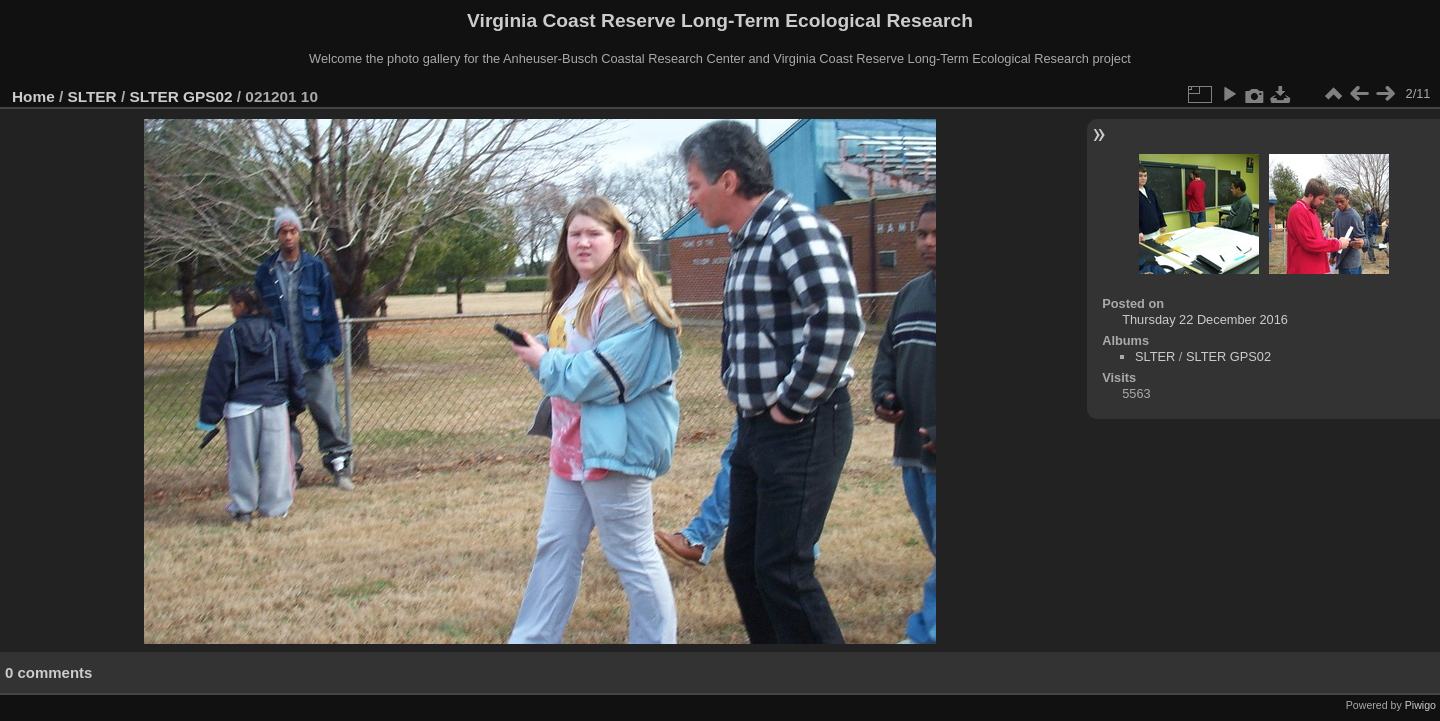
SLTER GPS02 (181, 96)
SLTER (92, 96)
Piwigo (1420, 705)
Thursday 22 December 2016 (1205, 319)
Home (33, 96)
